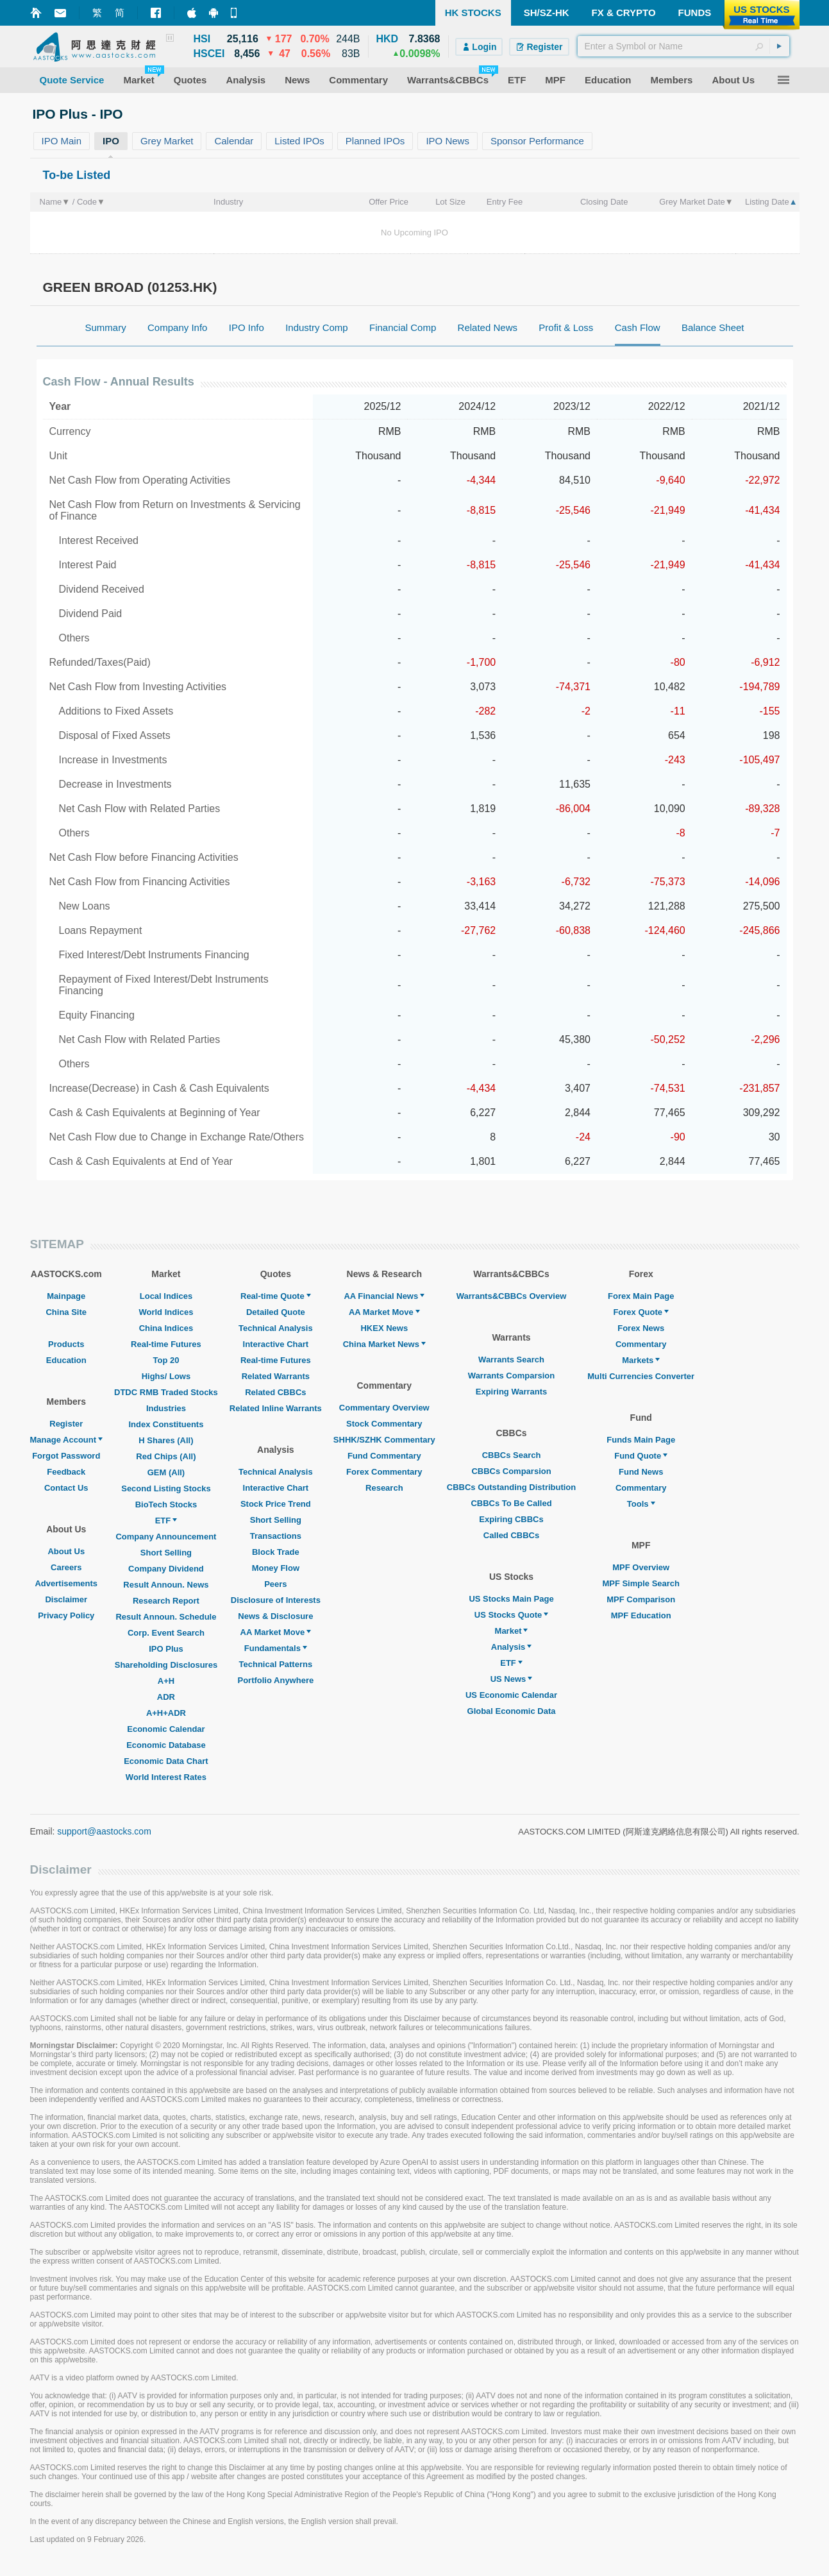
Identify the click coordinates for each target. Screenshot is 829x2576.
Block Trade (275, 1552)
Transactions (275, 1536)
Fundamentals (275, 1648)
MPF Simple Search (641, 1583)
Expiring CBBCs (511, 1519)
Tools (641, 1504)
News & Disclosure (275, 1616)
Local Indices (166, 1296)
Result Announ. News (165, 1584)
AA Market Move (276, 1632)
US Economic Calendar (511, 1695)
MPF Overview (640, 1567)
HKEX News (384, 1328)
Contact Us (66, 1488)
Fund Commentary (384, 1456)
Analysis (511, 1647)
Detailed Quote (275, 1312)
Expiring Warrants (511, 1391)
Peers (275, 1584)
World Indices (165, 1312)
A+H (166, 1681)
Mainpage (66, 1296)
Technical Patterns (276, 1664)
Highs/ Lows (166, 1376)
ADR (166, 1697)
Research (384, 1488)
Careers (66, 1567)
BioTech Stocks (166, 1504)
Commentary (640, 1344)
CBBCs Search (511, 1455)
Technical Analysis (276, 1328)
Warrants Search (511, 1359)
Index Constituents (165, 1424)
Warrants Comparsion (511, 1375)
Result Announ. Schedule (165, 1617)
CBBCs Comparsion (511, 1471)
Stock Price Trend (275, 1504)
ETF (166, 1520)
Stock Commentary (384, 1423)
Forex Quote (641, 1312)
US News (511, 1679)
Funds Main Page (641, 1440)
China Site (66, 1312)
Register (66, 1423)
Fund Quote (640, 1456)
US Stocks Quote (511, 1615)
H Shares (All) (165, 1440)
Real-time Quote (275, 1296)
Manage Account (66, 1440)
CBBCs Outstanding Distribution (511, 1487)
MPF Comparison (641, 1599)
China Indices (166, 1328)
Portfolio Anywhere (275, 1680)
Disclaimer (66, 1599)
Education (66, 1360)
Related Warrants (276, 1376)
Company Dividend (166, 1568)
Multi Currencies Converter (640, 1376)
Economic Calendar (166, 1729)
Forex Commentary (384, 1472)
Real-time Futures (166, 1344)
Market (511, 1631)
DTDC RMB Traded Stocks (166, 1392)
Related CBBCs (275, 1392)
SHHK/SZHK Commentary (384, 1440)
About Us (66, 1551)
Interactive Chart (276, 1344)
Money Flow (275, 1568)
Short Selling (166, 1552)
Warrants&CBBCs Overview (511, 1296)
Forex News (640, 1328)
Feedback (66, 1472)
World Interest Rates (166, 1777)
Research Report (166, 1601)
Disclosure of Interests (276, 1600)
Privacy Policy (66, 1615)
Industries (166, 1408)
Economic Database (166, 1745)
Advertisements (66, 1583)
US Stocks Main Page (511, 1599)
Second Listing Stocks (165, 1488)
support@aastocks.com (104, 1831)
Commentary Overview (384, 1407)
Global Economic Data (511, 1711)
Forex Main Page (641, 1296)
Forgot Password (66, 1456)
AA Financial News (384, 1296)
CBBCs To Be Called (511, 1503)
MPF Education (641, 1615)
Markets (641, 1360)
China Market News (384, 1344)
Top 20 (166, 1360)
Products (66, 1344)
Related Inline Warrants (276, 1408)
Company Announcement (165, 1536)
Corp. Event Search (166, 1633)
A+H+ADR (166, 1713)
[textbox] (683, 46)
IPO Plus (166, 1649)
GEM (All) (166, 1472)
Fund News (641, 1472)
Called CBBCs (511, 1535)
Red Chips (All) (166, 1456)
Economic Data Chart (166, 1761)
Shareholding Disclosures (166, 1665)
